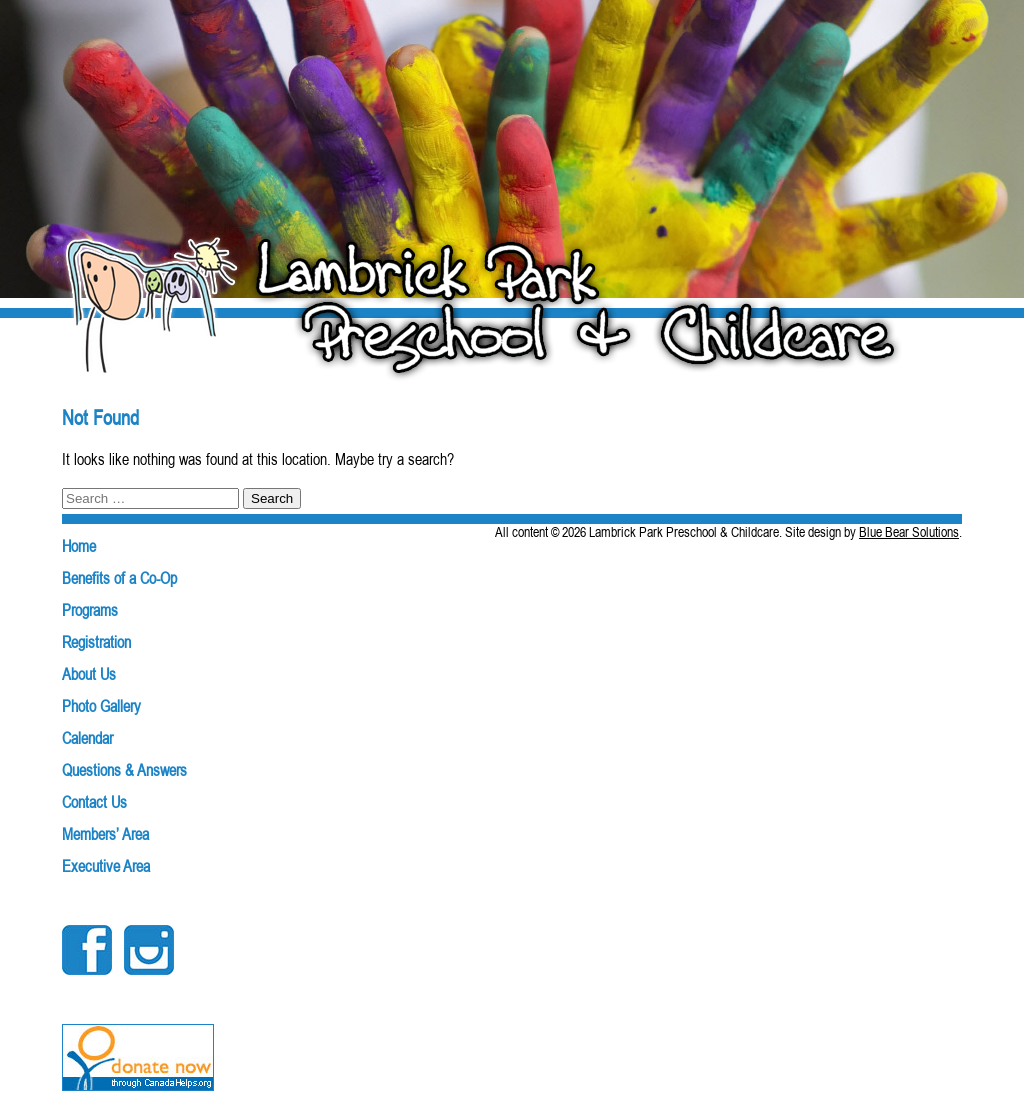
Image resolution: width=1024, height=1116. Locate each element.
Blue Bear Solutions (909, 532)
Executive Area (106, 866)
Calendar (87, 738)
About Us (89, 674)
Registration (96, 642)
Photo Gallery (101, 706)
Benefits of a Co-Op (119, 578)
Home (79, 546)
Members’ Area (105, 834)
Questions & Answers (124, 770)
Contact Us (94, 802)
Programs (90, 610)
